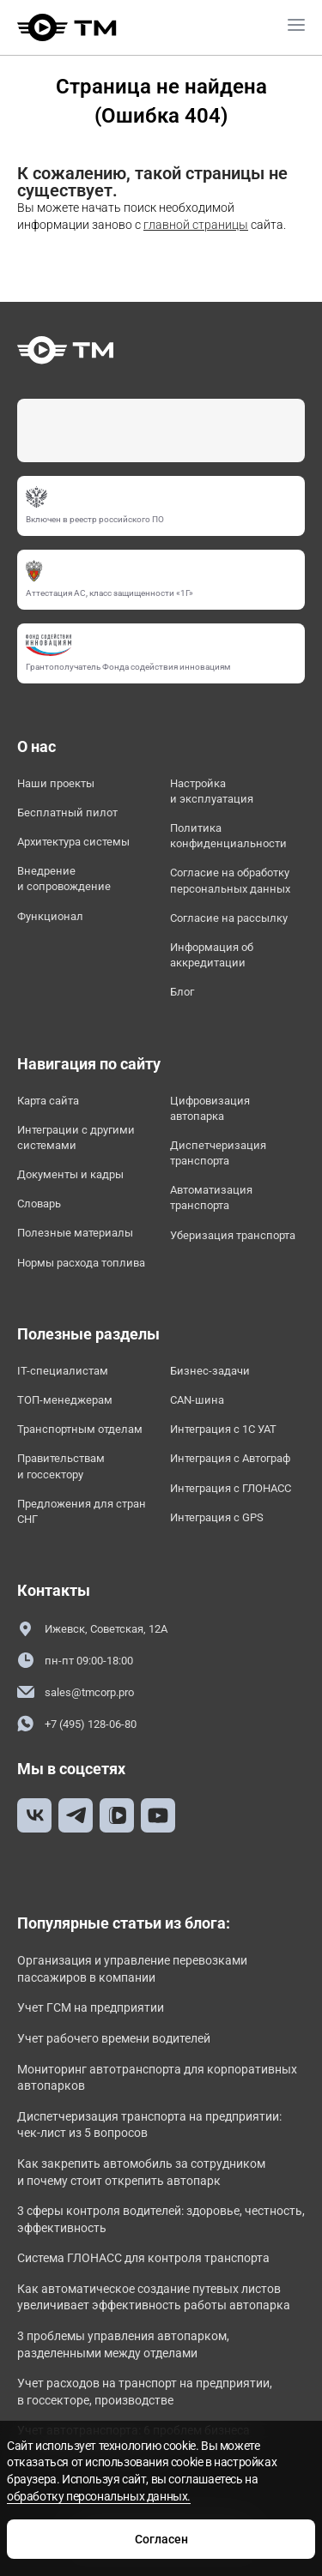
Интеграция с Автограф (230, 1458)
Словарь (39, 1203)
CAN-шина (197, 1399)
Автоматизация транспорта (211, 1197)
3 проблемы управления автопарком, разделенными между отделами (123, 2344)
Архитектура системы (73, 841)
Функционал (50, 916)
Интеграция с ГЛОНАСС (230, 1488)
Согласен (161, 2539)
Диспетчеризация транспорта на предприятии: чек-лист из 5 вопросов (149, 2125)
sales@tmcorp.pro (75, 1692)
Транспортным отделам (80, 1429)
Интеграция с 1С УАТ (223, 1429)
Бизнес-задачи (210, 1370)
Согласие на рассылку (229, 918)
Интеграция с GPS (217, 1517)
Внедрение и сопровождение (64, 878)
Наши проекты (55, 783)
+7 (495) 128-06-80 (77, 1724)
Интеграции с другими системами (76, 1137)
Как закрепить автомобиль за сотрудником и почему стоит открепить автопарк (141, 2172)
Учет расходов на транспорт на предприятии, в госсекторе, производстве (144, 2391)
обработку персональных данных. (99, 2496)
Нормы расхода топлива (81, 1262)
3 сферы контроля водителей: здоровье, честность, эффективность (161, 2219)
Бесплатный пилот (67, 812)
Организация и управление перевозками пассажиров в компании (132, 1968)
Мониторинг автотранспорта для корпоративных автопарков (157, 2077)
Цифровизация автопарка (210, 1108)
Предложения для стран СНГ (81, 1511)
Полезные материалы (75, 1232)
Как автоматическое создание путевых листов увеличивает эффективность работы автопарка (153, 2297)
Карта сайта (48, 1100)
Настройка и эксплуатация (211, 791)
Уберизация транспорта (232, 1235)
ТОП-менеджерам (64, 1399)
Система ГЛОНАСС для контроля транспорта (143, 2258)
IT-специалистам (62, 1370)
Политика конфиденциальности (228, 836)
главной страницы (195, 225)
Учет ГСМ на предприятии (90, 2007)
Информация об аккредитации (211, 955)
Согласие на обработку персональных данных (230, 880)
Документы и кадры (70, 1174)
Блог (182, 991)
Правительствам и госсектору (61, 1466)
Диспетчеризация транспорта (218, 1153)
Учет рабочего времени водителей (113, 2038)
